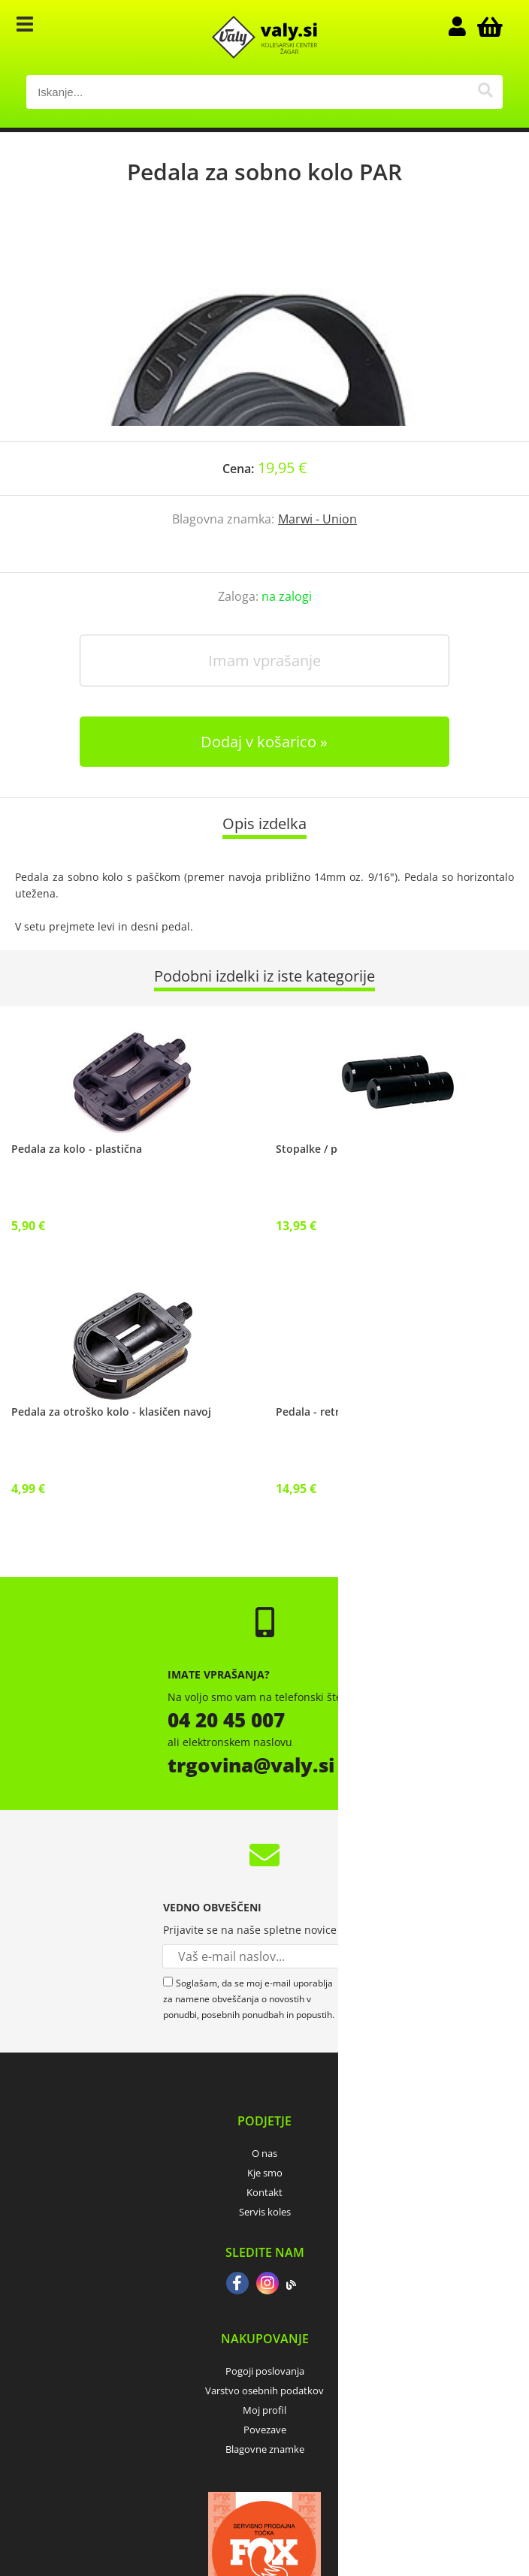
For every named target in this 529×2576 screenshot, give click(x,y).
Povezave (264, 2429)
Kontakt (264, 2192)
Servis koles (265, 2212)
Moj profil (264, 2410)
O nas (264, 2153)
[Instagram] (267, 2284)
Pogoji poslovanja (264, 2371)
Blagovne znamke (264, 2449)
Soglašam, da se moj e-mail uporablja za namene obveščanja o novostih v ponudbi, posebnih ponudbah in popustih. (248, 1999)
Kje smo (265, 2172)
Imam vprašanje (264, 660)
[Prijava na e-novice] (354, 1956)
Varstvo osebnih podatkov (264, 2390)
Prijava (465, 26)
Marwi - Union (317, 519)
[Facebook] (237, 2284)
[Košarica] (488, 26)
